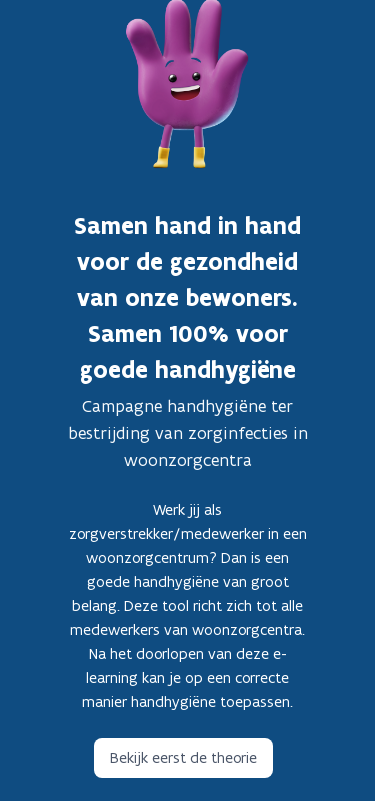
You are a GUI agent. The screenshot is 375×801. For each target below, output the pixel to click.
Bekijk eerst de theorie (183, 757)
